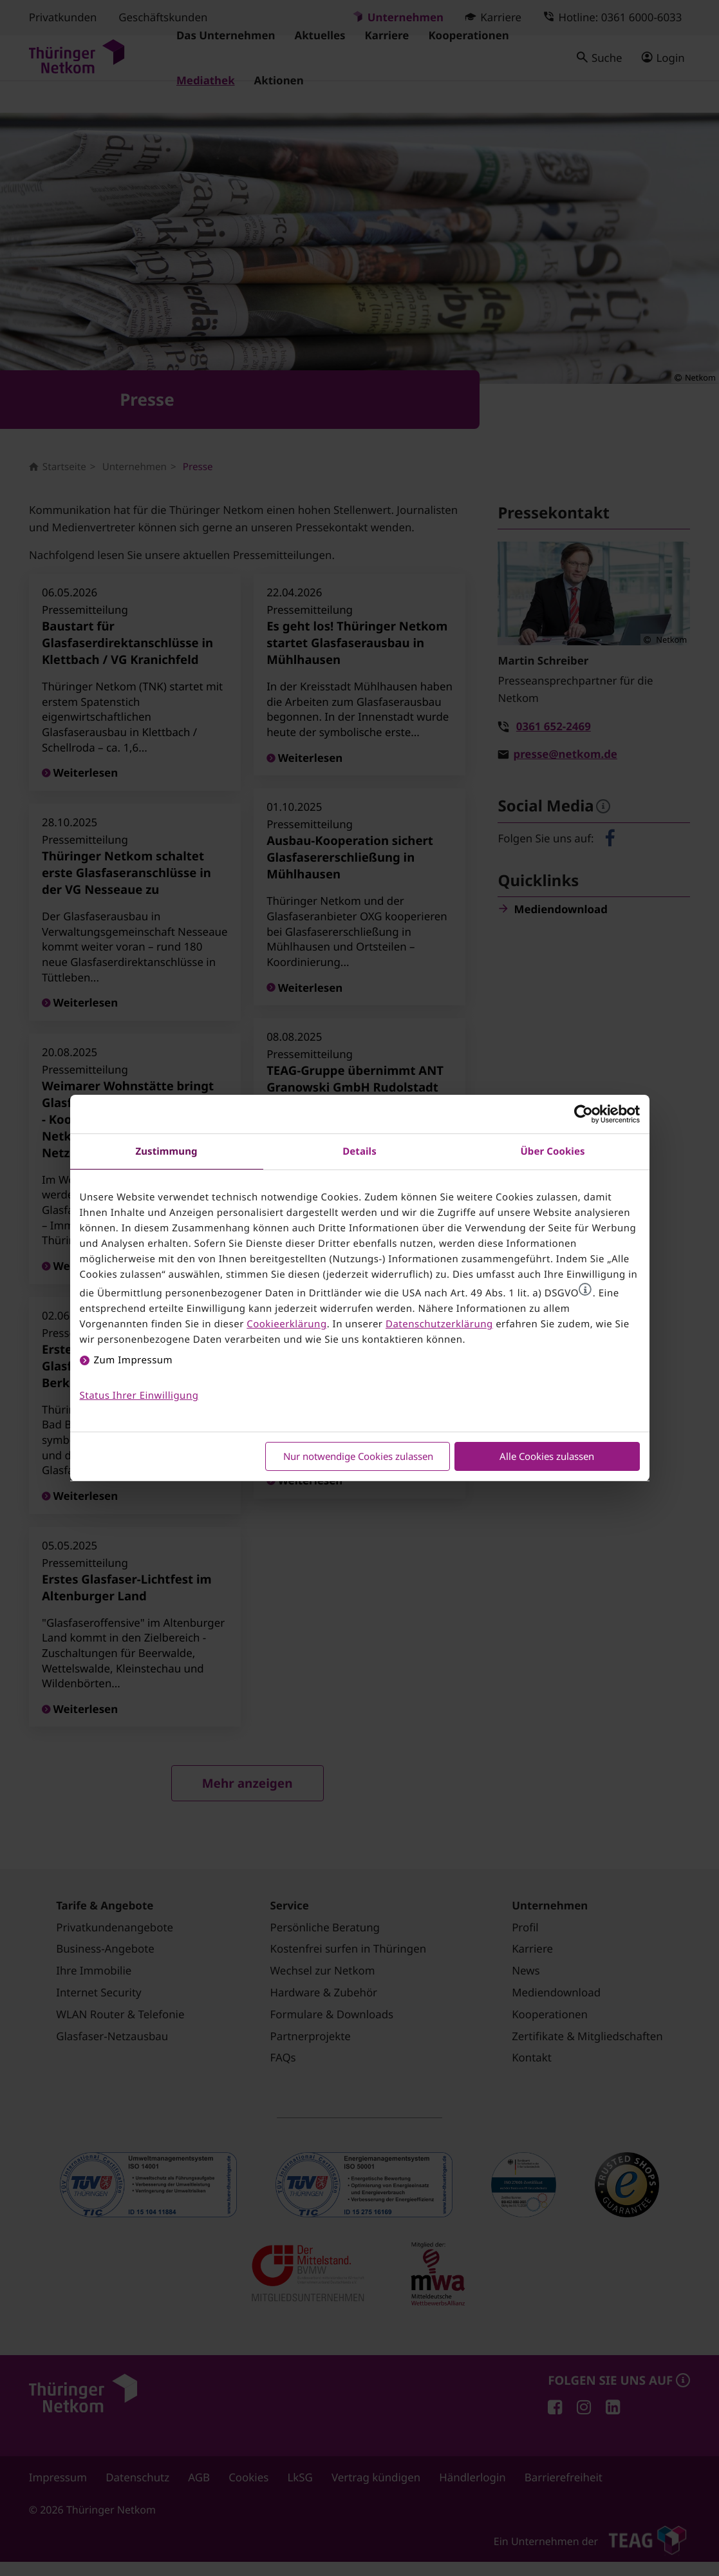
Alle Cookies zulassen (547, 1456)
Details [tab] (359, 1151)
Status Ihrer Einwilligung (139, 1395)
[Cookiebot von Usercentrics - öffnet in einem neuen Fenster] (583, 1114)
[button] (585, 1289)
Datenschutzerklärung (439, 1324)
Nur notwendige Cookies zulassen (358, 1456)
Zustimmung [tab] (166, 1151)
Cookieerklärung (286, 1324)
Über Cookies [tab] (552, 1151)
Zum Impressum (133, 1360)
